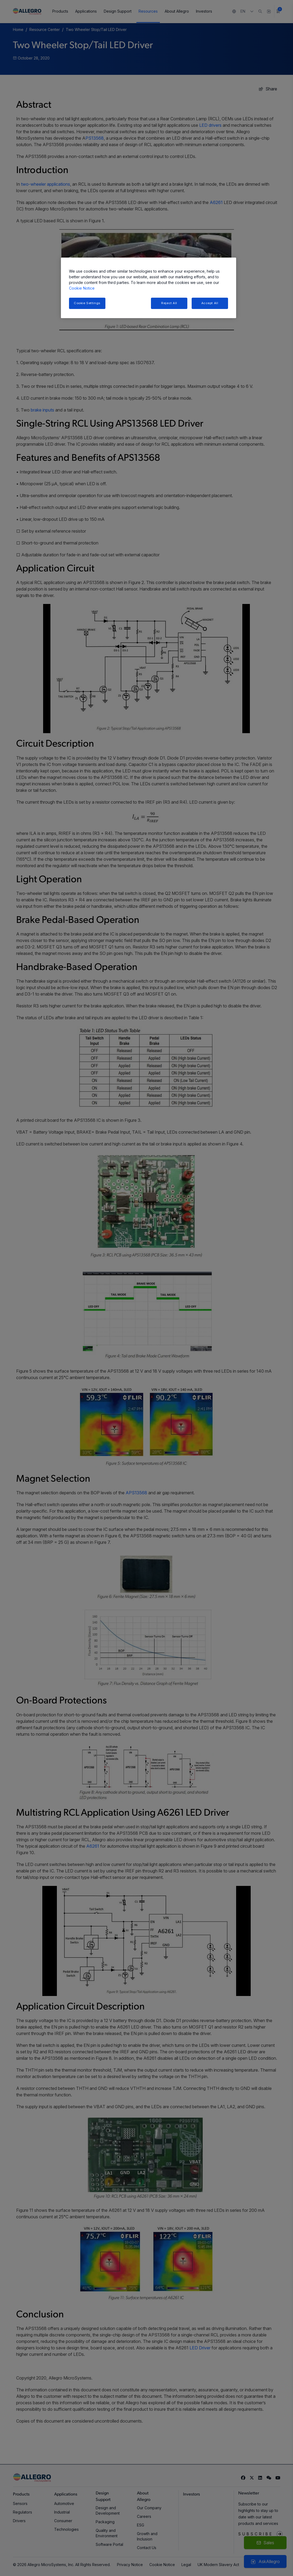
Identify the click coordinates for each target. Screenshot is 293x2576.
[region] (148, 288)
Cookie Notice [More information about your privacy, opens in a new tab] (82, 288)
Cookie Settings (87, 303)
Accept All (209, 303)
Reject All (169, 303)
